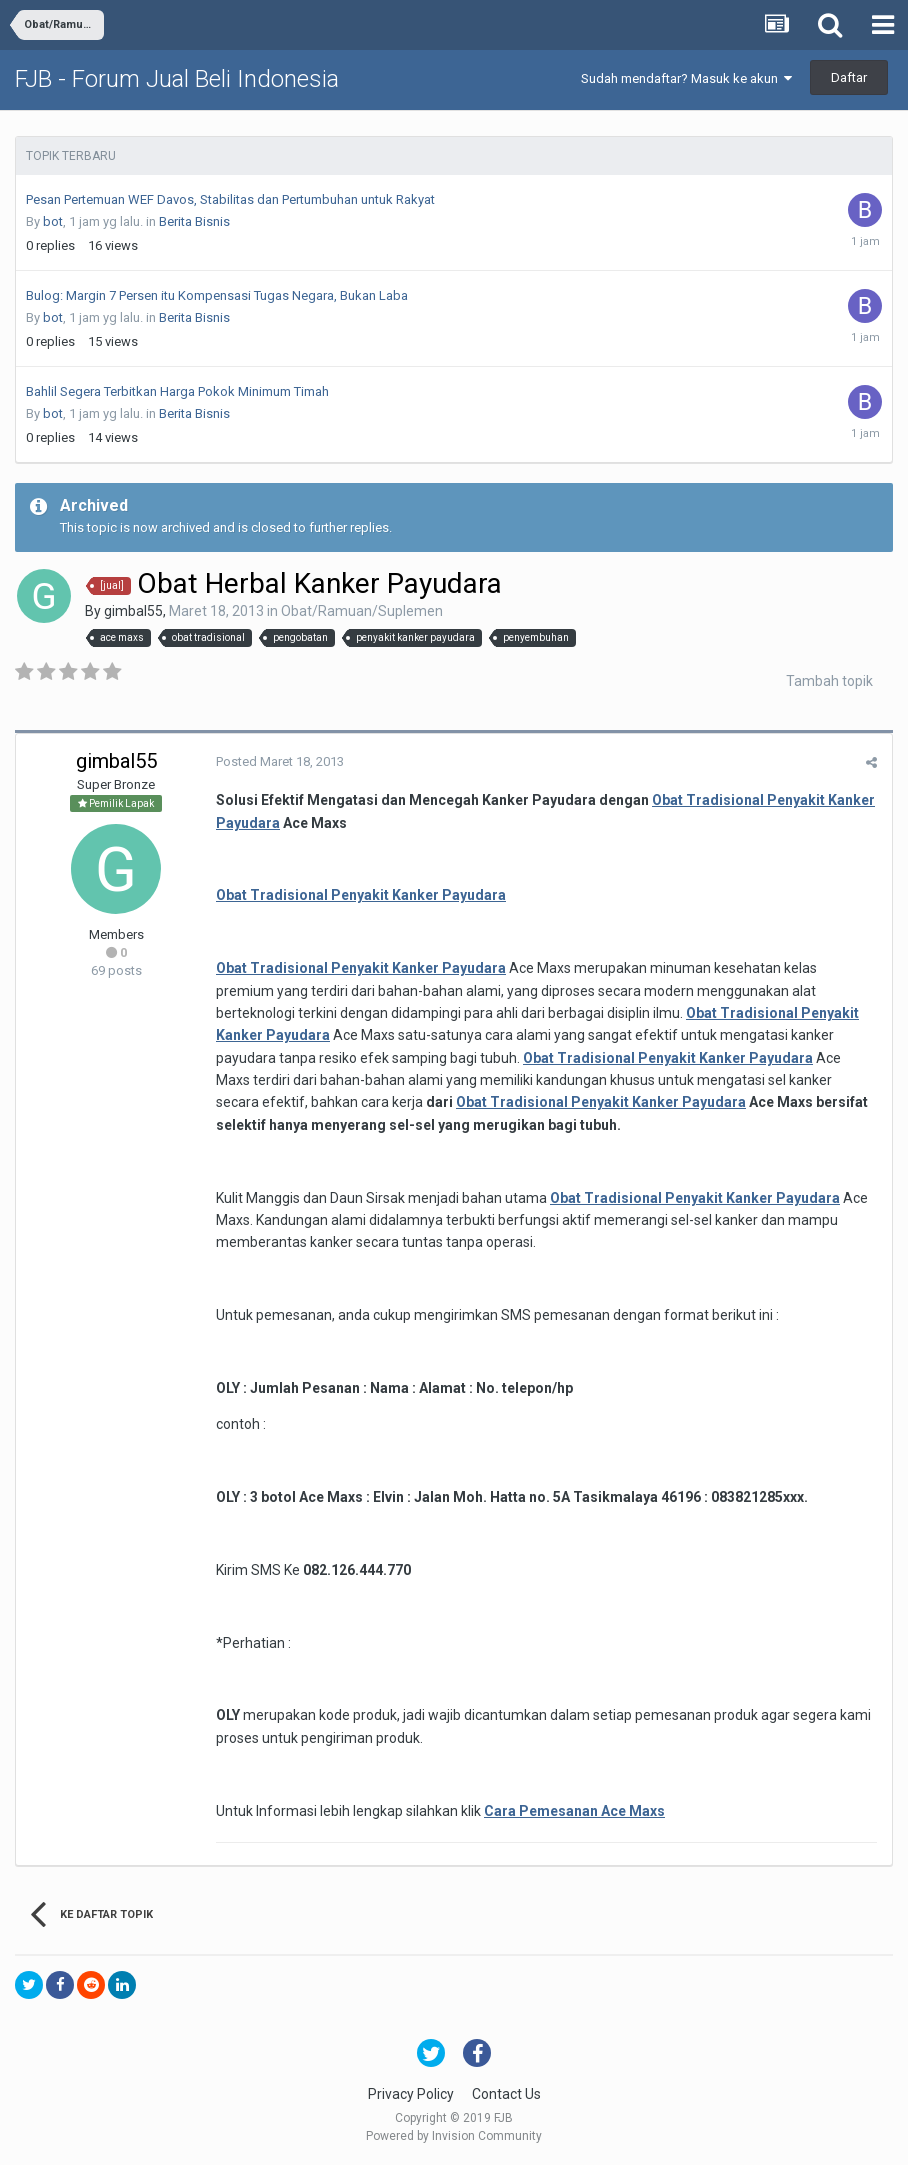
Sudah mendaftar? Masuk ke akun (686, 78)
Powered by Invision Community (454, 2136)
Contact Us (506, 2094)
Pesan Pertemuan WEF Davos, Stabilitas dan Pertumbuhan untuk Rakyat (230, 199)
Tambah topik (829, 681)
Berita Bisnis (194, 221)
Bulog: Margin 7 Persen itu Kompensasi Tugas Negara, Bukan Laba (217, 295)
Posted (280, 761)
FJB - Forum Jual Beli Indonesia (177, 79)
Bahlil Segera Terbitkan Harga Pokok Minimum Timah (177, 391)
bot (53, 221)
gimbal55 (133, 611)
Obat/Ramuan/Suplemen (362, 611)
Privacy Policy (411, 2094)
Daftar (849, 77)
